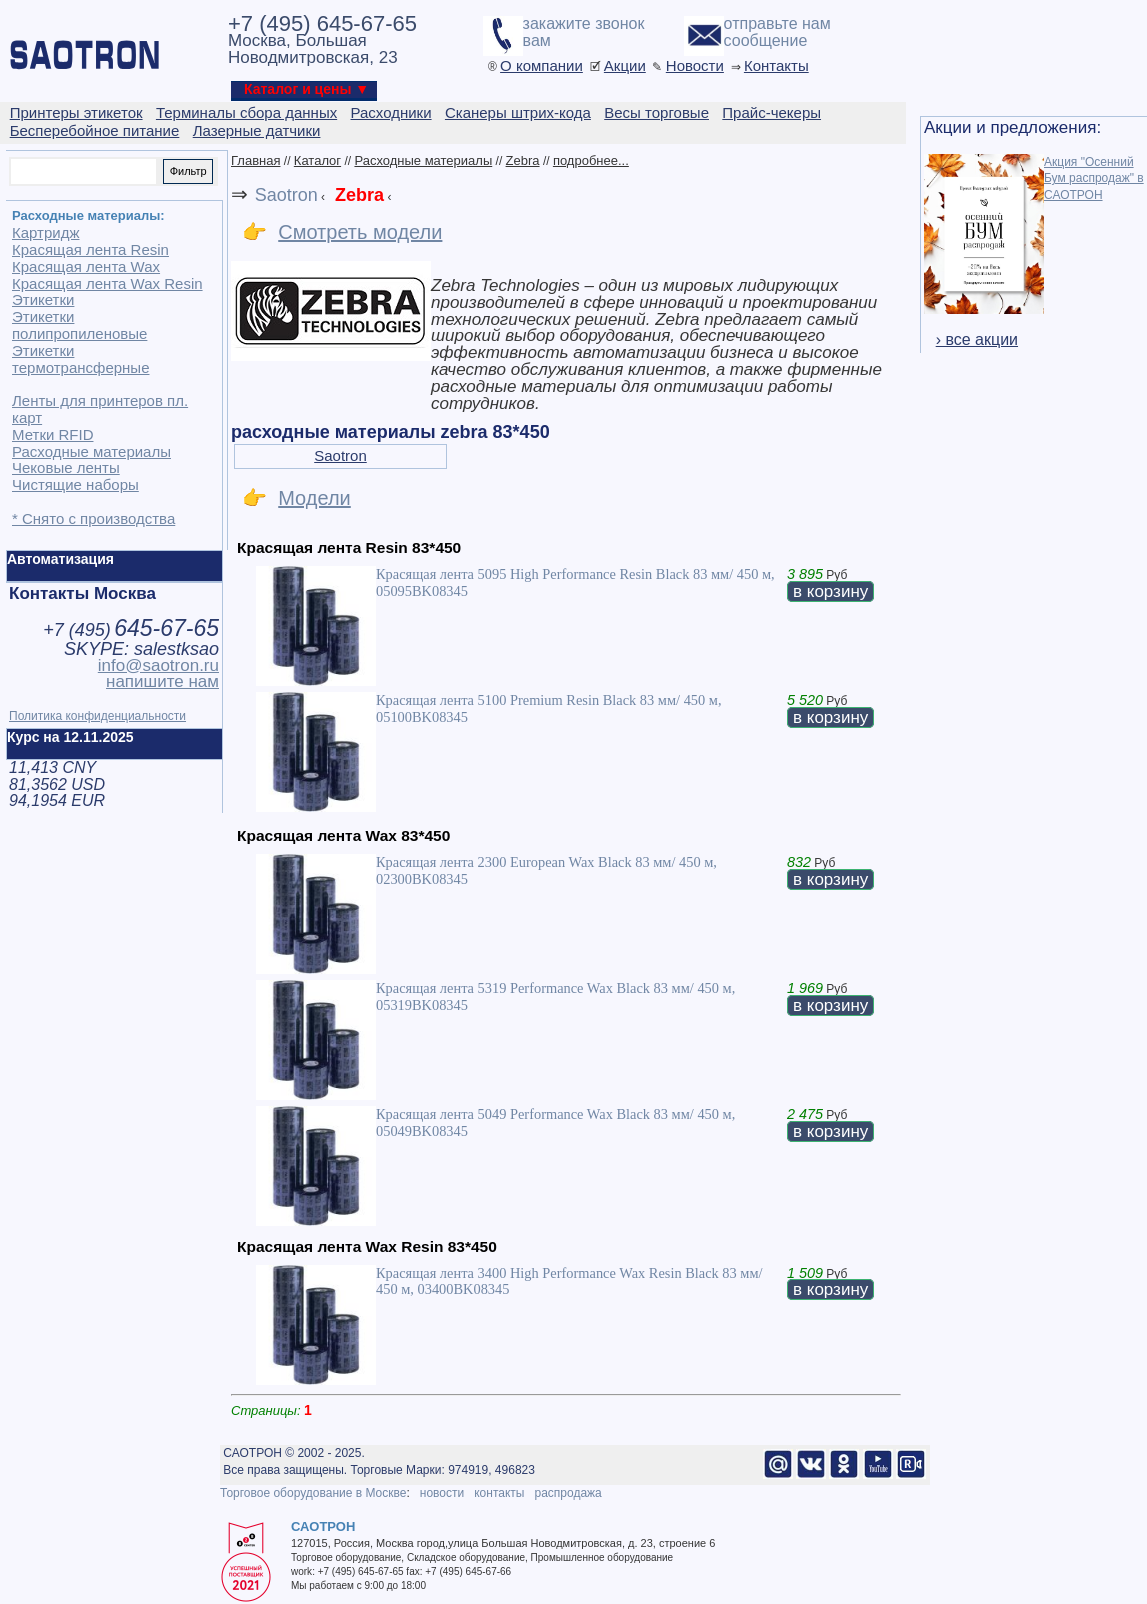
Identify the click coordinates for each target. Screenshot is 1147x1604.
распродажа (567, 1493)
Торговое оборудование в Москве (313, 1493)
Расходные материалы (423, 160)
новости (442, 1493)
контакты (499, 1493)
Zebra (523, 160)
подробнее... (591, 160)
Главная (255, 160)
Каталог (317, 160)
